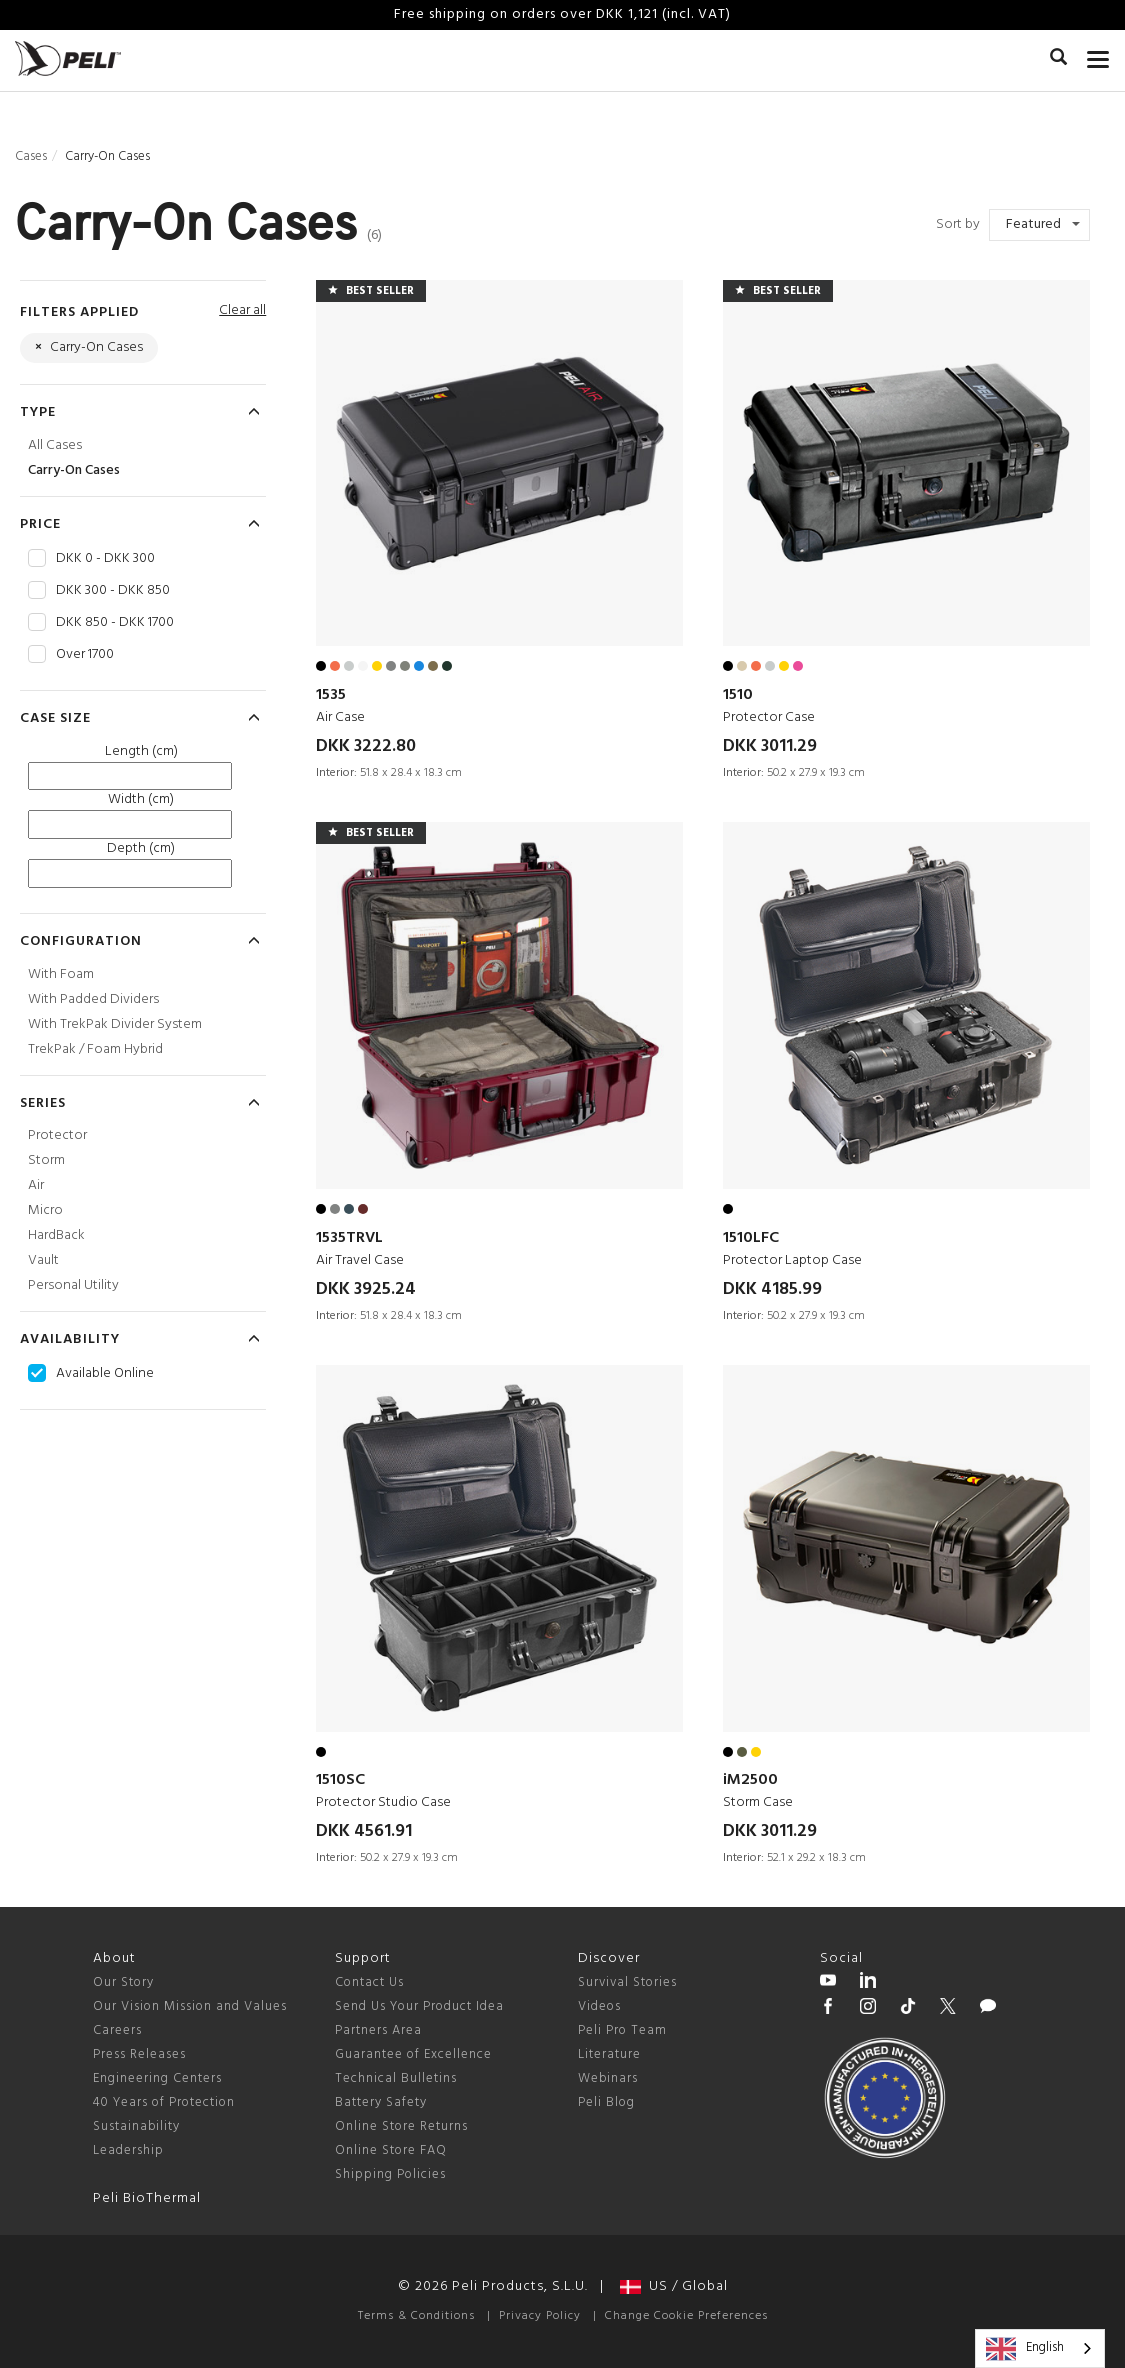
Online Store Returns (401, 2126)
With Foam (61, 974)
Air (36, 1185)
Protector (57, 1135)
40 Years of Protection (164, 2102)
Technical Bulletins (396, 2078)
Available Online (105, 1374)
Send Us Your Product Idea (419, 2006)
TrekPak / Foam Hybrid (95, 1049)
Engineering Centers (157, 2078)
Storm (46, 1160)
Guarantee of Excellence (413, 2054)
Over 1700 (85, 655)
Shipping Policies (390, 2174)
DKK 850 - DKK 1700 (115, 623)
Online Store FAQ (391, 2150)
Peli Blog (606, 2102)
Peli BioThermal (147, 2198)
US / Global (674, 2286)
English (1025, 2349)
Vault (43, 1260)
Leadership (128, 2150)
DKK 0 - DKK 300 (105, 559)
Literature (609, 2054)
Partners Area (378, 2030)
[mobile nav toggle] (1098, 55)
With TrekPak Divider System (115, 1024)
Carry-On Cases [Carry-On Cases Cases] (74, 470)
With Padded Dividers (93, 999)
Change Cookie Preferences (686, 2316)
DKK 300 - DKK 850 (113, 591)
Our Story (123, 1982)
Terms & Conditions (416, 2316)
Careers (117, 2030)
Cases (31, 156)
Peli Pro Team (622, 2030)
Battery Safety (381, 2102)
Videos (599, 2006)
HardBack (56, 1235)
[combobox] (1040, 2348)
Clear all (242, 310)
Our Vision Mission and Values (190, 2006)
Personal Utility (73, 1285)
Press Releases (139, 2054)
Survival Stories (627, 1982)
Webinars (608, 2078)
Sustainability (136, 2126)
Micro (45, 1210)
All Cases (55, 445)
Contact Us (369, 1982)
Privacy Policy (540, 2316)
